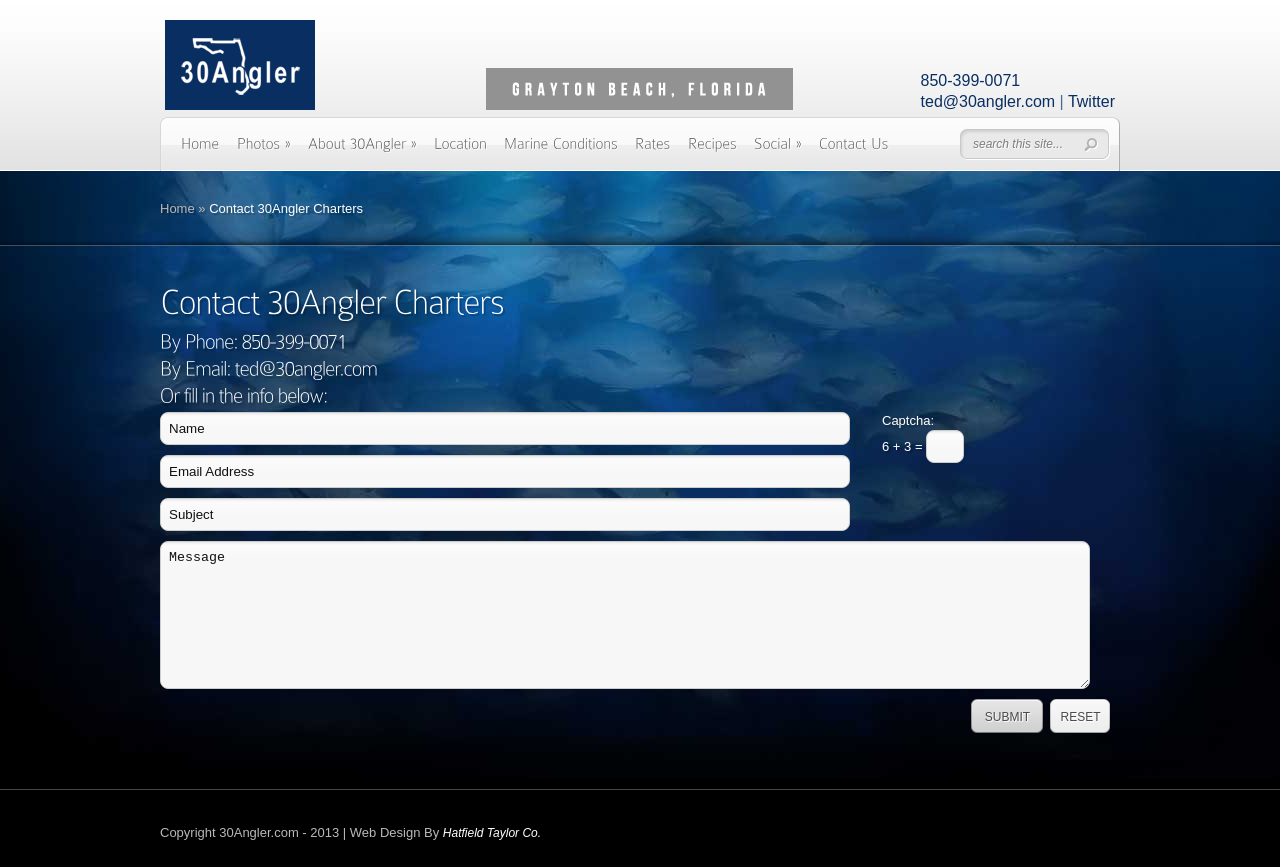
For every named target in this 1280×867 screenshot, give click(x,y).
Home (177, 208)
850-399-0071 (971, 80)
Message (625, 615)
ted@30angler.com (988, 101)
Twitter (1091, 101)
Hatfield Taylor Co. (492, 833)
